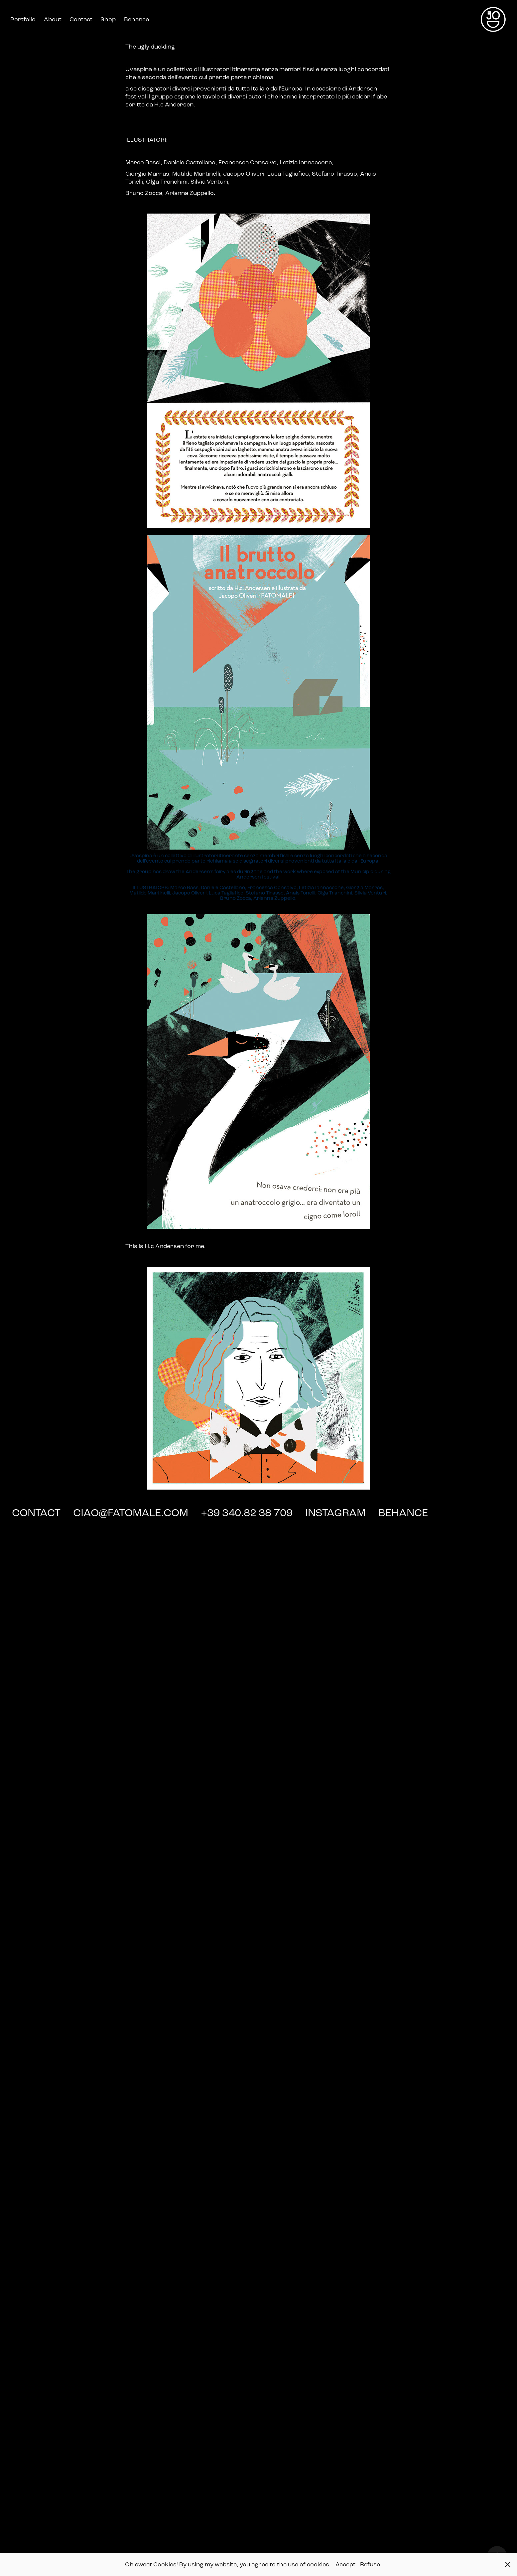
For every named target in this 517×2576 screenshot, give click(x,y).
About (53, 19)
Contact (80, 19)
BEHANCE (403, 1512)
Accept (345, 2564)
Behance (136, 19)
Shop (108, 19)
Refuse (370, 2564)
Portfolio (23, 19)
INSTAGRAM (336, 1512)
